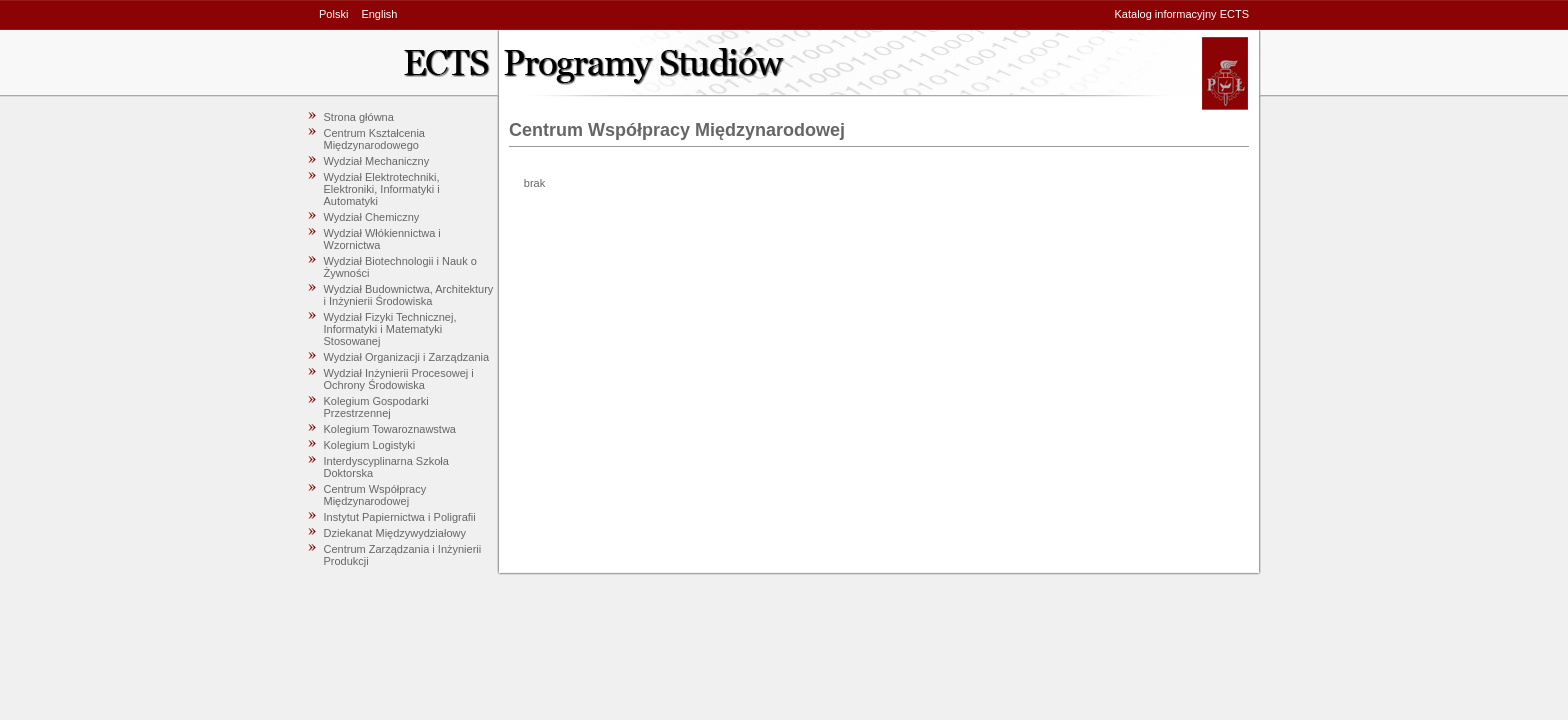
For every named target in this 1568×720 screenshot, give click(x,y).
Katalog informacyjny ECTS (1182, 14)
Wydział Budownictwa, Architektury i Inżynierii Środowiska (409, 295)
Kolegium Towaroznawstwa (390, 429)
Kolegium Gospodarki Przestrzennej (376, 407)
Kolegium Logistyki (370, 445)
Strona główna (359, 117)
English (379, 14)
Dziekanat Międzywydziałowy (395, 533)
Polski (333, 14)
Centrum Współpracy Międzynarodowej (375, 495)
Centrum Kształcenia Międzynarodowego (375, 139)
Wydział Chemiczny (372, 217)
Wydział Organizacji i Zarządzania (407, 357)
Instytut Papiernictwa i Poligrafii (400, 517)
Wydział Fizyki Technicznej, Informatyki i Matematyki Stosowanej (390, 329)
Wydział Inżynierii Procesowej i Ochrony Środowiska (399, 379)
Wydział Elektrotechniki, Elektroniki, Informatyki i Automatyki (382, 189)
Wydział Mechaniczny (377, 161)
